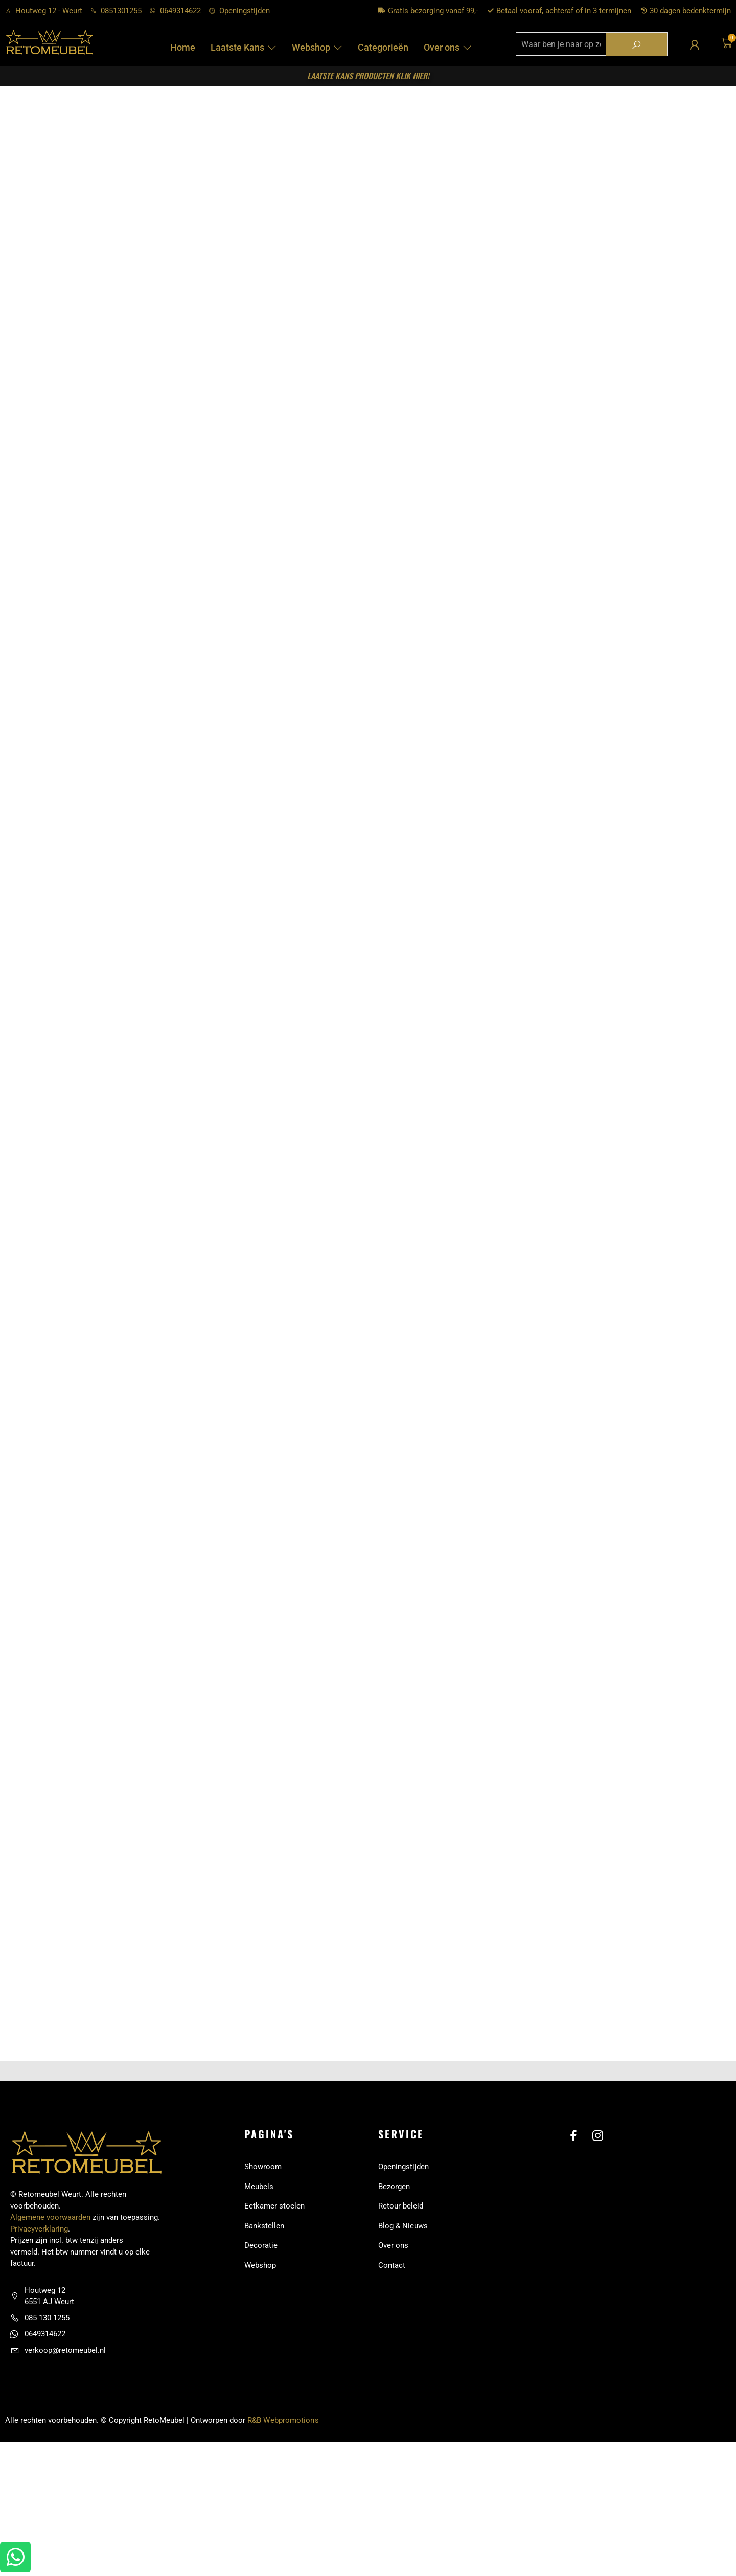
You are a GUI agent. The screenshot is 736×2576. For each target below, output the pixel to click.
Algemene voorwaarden (50, 2240)
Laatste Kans (244, 47)
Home (182, 47)
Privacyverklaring (39, 2252)
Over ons (448, 47)
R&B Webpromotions (283, 2443)
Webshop (317, 47)
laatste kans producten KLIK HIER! (368, 76)
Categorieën (383, 47)
